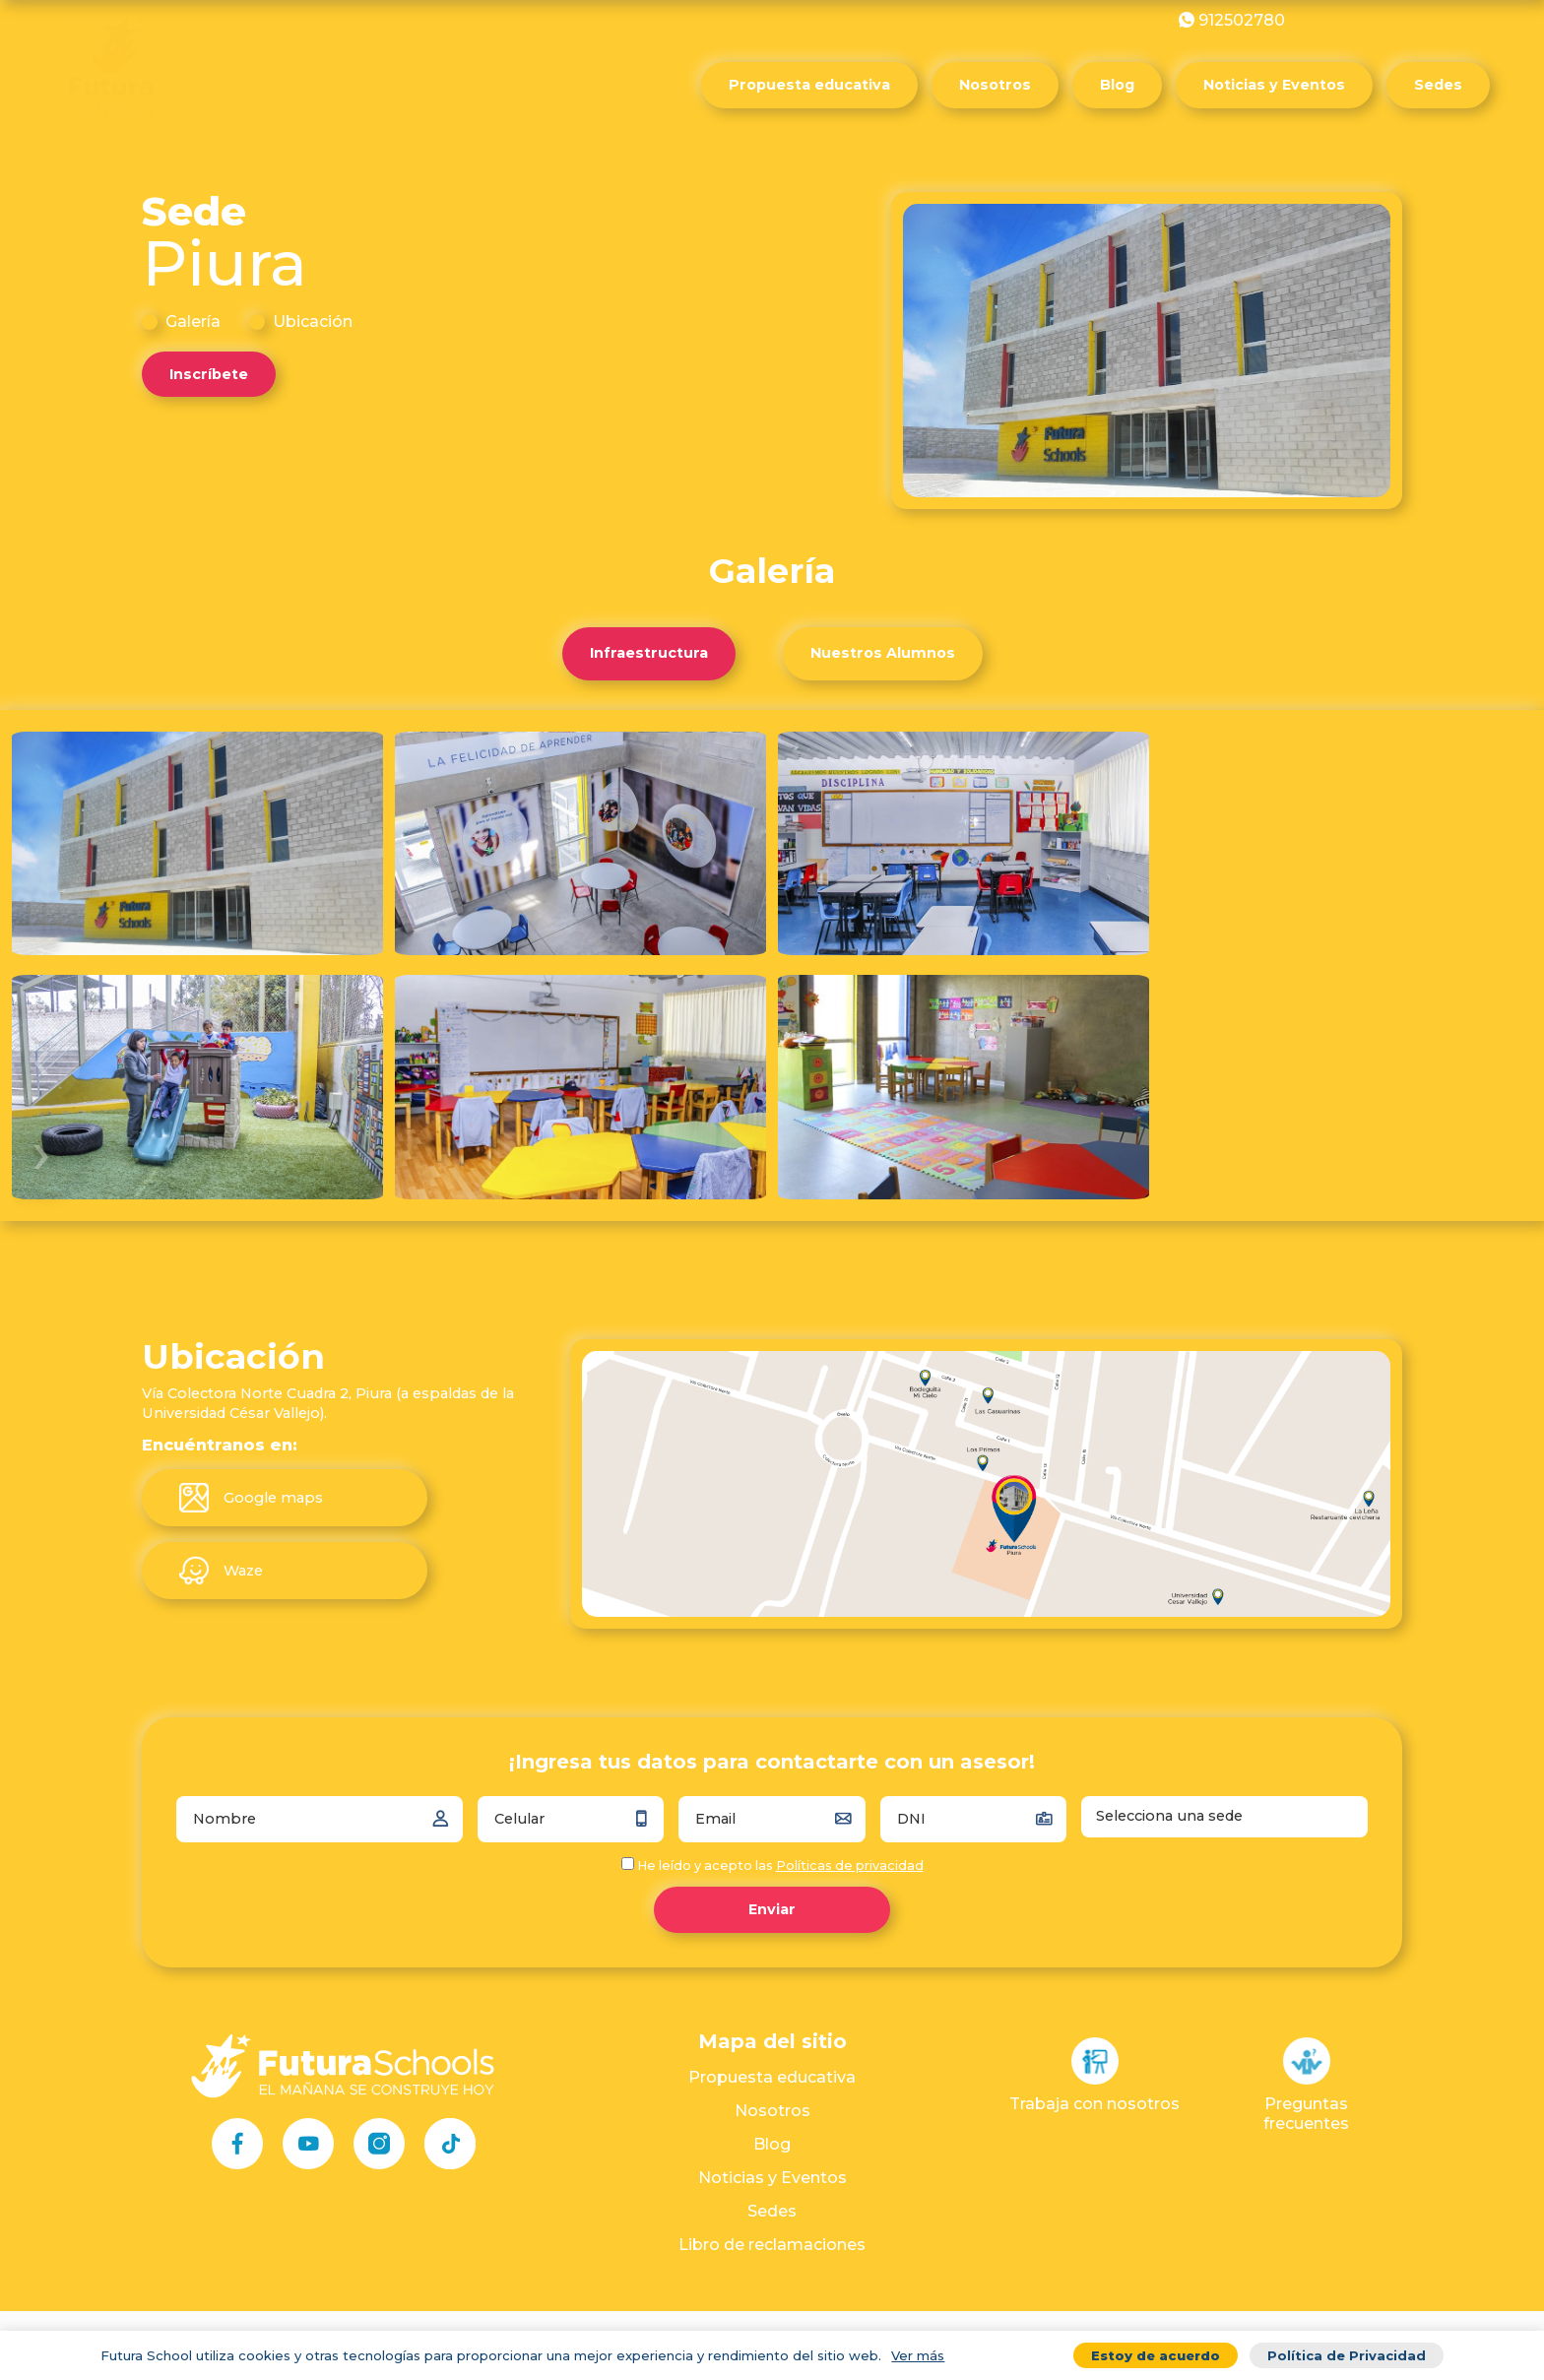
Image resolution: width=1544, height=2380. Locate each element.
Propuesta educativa (809, 85)
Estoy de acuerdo (1155, 2355)
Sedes (1438, 85)
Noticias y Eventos (1274, 85)
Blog (1117, 85)
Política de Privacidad (1346, 2355)
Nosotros (995, 85)
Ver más (917, 2355)
